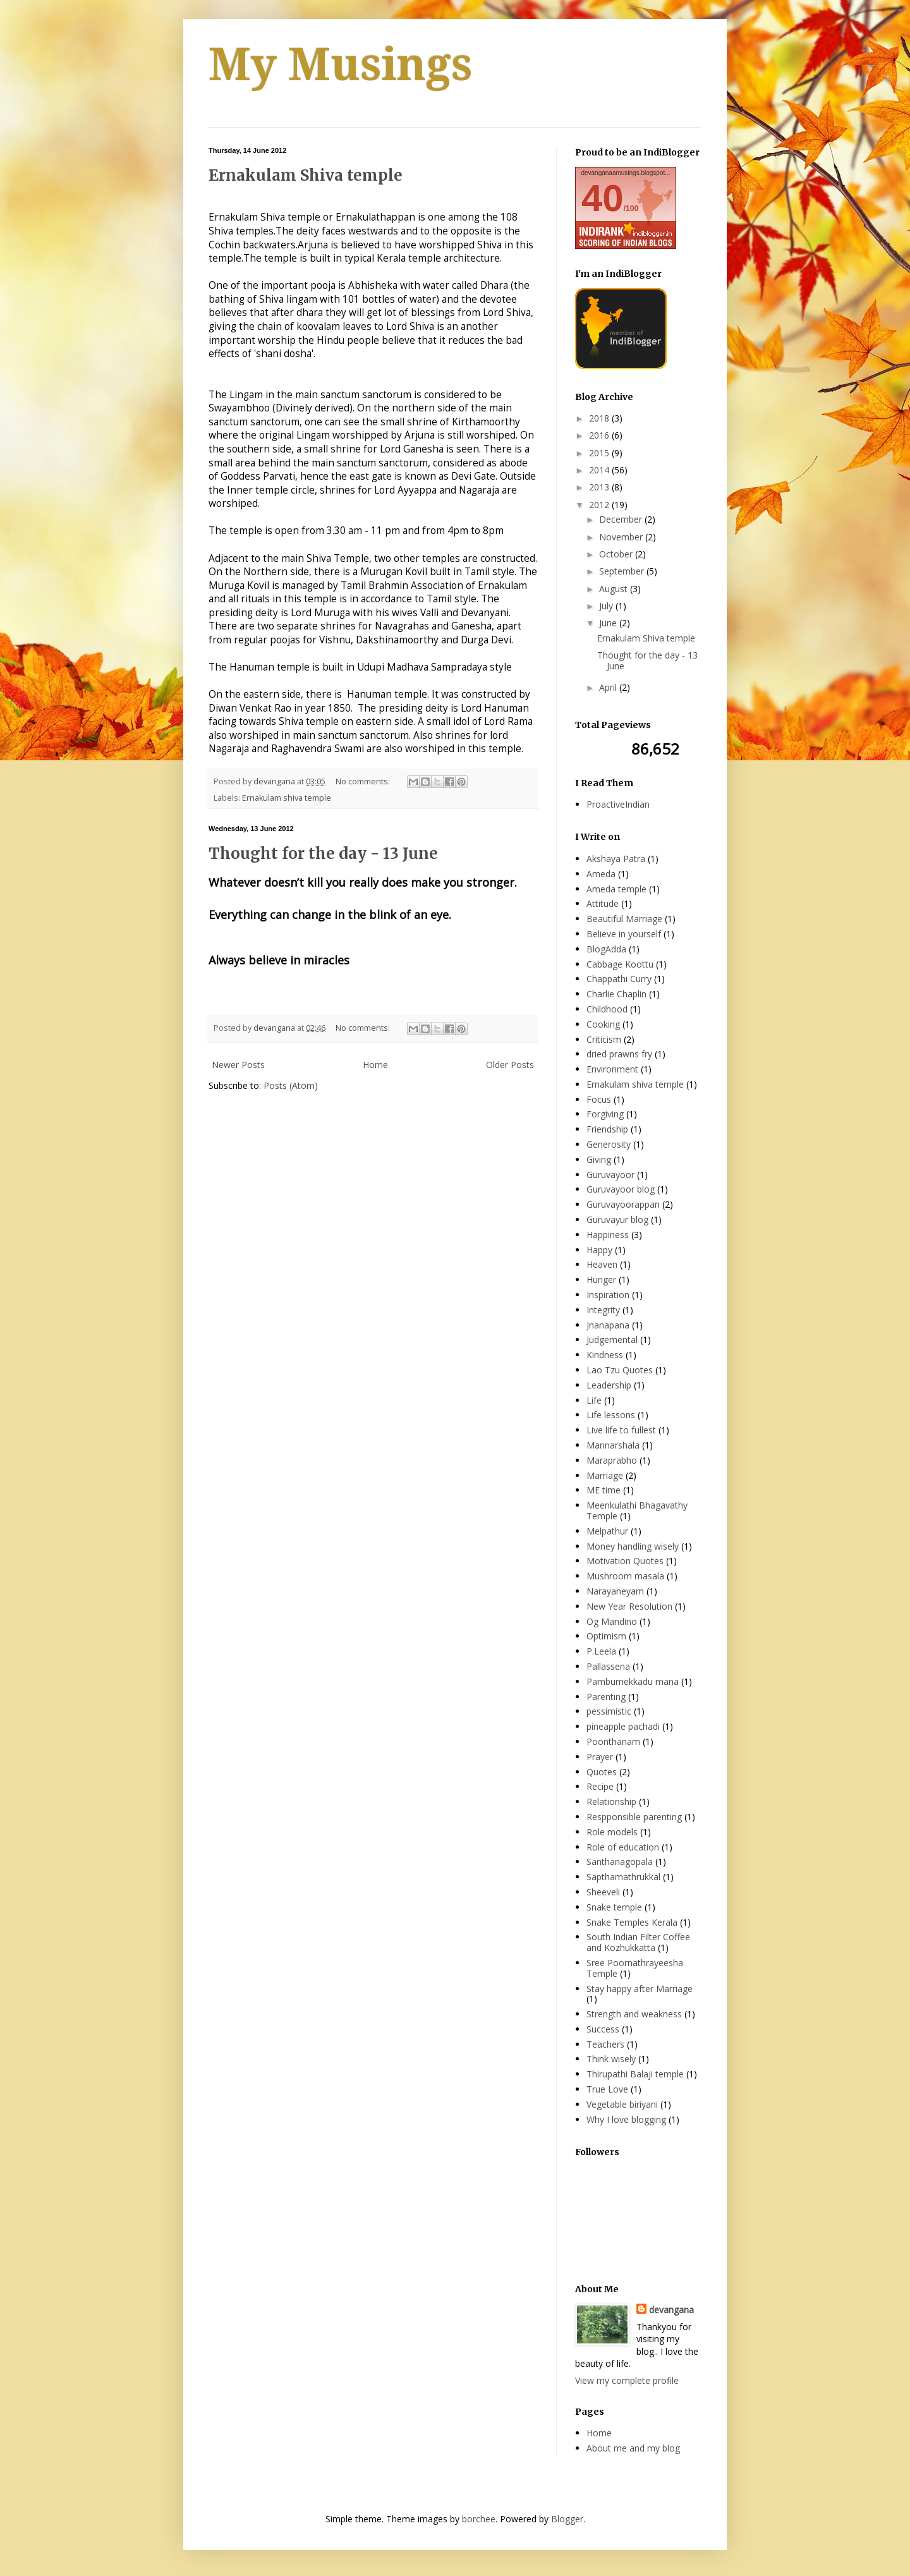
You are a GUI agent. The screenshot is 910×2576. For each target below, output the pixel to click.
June (609, 623)
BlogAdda (606, 949)
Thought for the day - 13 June (323, 853)
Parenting (606, 1697)
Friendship (607, 1129)
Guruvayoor (610, 1175)
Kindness (604, 1355)
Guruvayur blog (617, 1219)
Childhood (607, 1009)
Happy (599, 1250)
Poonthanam (613, 1741)
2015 (600, 453)
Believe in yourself (623, 934)
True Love (607, 2089)
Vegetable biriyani (622, 2104)
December (622, 519)
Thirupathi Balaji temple (635, 2074)
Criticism (603, 1039)
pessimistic (608, 1711)
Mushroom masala (625, 1576)
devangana (671, 2310)
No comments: (364, 781)
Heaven (601, 1264)
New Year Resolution (629, 1606)
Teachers (605, 2044)
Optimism (606, 1636)
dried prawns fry (619, 1054)
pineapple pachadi (623, 1726)
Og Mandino (611, 1621)
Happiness (607, 1235)
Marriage (604, 1475)
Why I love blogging (626, 2119)
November (622, 537)
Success (602, 2029)
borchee (478, 2519)
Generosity (608, 1144)
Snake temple (614, 1907)
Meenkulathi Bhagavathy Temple (637, 1510)
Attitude (602, 903)
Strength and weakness (634, 2014)
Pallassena (608, 1666)
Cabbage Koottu (619, 964)
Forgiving (605, 1114)
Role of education (622, 1847)
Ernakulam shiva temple (286, 798)
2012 (600, 505)
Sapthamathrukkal (623, 1877)
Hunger (601, 1279)
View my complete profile (627, 2380)
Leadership (608, 1385)
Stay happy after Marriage (639, 1989)
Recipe (600, 1786)
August (614, 589)
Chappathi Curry (619, 979)
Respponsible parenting (634, 1817)
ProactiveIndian (618, 804)
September (622, 571)
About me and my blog (633, 2448)
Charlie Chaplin (616, 994)
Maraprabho (611, 1460)
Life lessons (610, 1415)
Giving (598, 1159)
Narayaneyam (615, 1591)
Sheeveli (603, 1892)
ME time (603, 1490)
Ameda (601, 874)
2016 (600, 435)
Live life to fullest (621, 1430)
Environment (612, 1069)
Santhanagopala (619, 1862)
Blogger (567, 2519)
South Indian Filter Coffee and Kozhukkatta (638, 1942)
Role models (612, 1832)
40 (602, 198)
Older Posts (510, 1065)
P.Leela (601, 1651)
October (617, 554)
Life (594, 1400)
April (609, 687)
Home (375, 1065)
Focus (598, 1099)
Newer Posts (238, 1065)
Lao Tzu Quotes (619, 1370)
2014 (600, 470)
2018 (600, 418)
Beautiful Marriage (624, 919)
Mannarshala (613, 1445)
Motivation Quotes (625, 1561)
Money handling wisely (632, 1546)
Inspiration (607, 1295)
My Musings (341, 65)
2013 (600, 487)
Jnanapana (607, 1325)
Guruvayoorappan (623, 1204)
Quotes (601, 1772)
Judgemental (612, 1340)
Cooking (603, 1024)
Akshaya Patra (615, 859)
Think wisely (611, 2059)
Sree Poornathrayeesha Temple (634, 1968)
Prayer (599, 1757)
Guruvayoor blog (620, 1189)
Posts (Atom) (291, 1085)
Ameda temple (616, 889)
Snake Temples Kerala (631, 1922)
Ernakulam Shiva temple (306, 175)
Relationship (611, 1801)
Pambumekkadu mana (632, 1681)
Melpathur (607, 1531)
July (607, 606)
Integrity (603, 1310)
